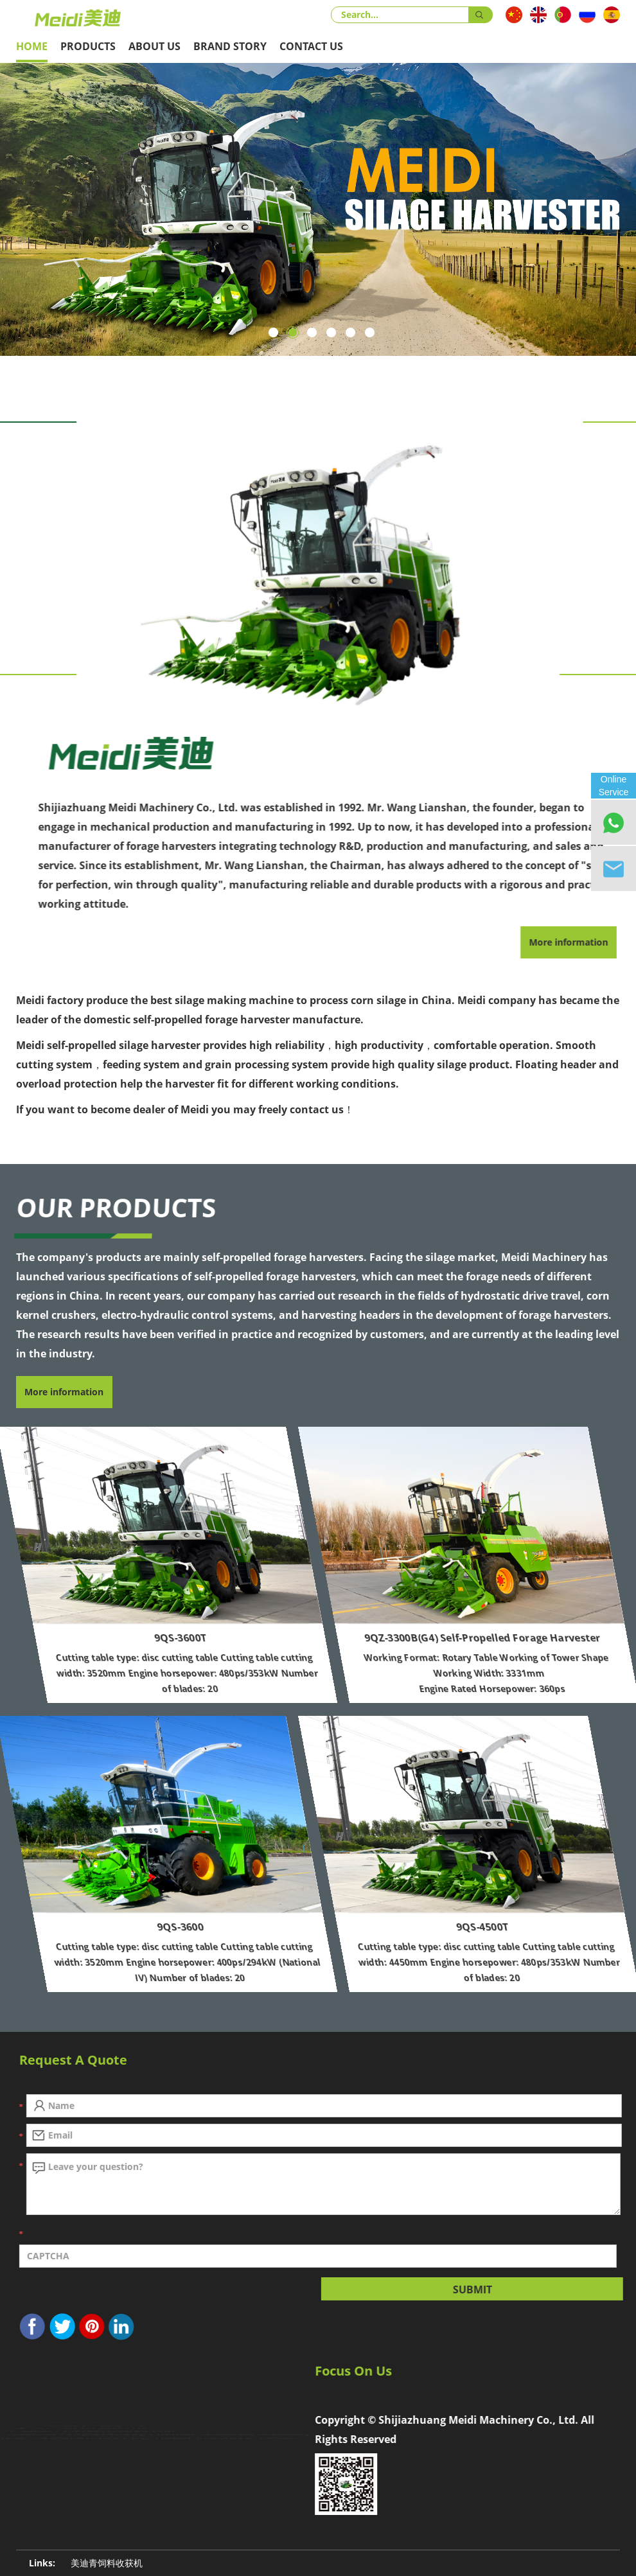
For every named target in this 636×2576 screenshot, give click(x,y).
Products (88, 46)
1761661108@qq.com (122, 2446)
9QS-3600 (277, 1926)
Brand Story (230, 46)
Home (32, 46)
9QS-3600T (277, 1637)
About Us (154, 46)
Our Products (113, 1207)
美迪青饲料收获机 (107, 2563)
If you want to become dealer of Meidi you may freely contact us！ (185, 1109)
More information (63, 1392)
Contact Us (311, 46)
